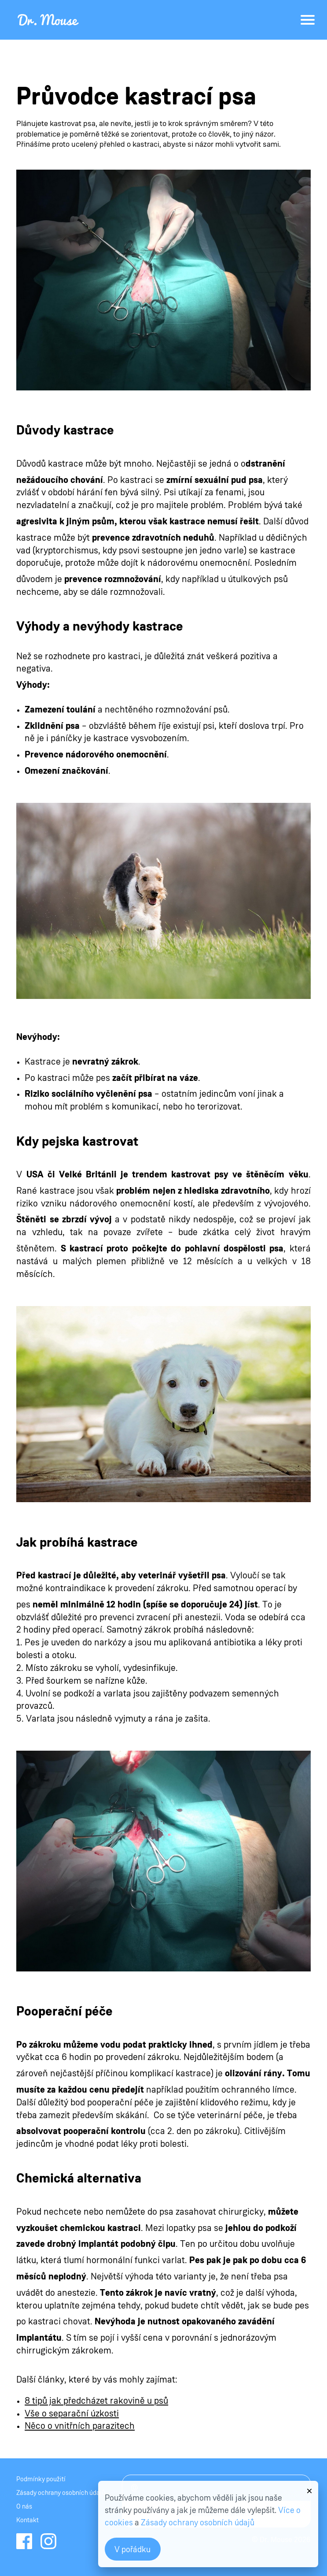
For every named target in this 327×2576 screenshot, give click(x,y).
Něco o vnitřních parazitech (80, 2426)
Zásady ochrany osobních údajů (60, 2493)
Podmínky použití (41, 2479)
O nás (24, 2506)
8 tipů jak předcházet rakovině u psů (96, 2401)
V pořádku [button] (132, 2550)
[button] (309, 2487)
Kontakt (27, 2520)
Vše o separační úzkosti (72, 2414)
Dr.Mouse (49, 19)
